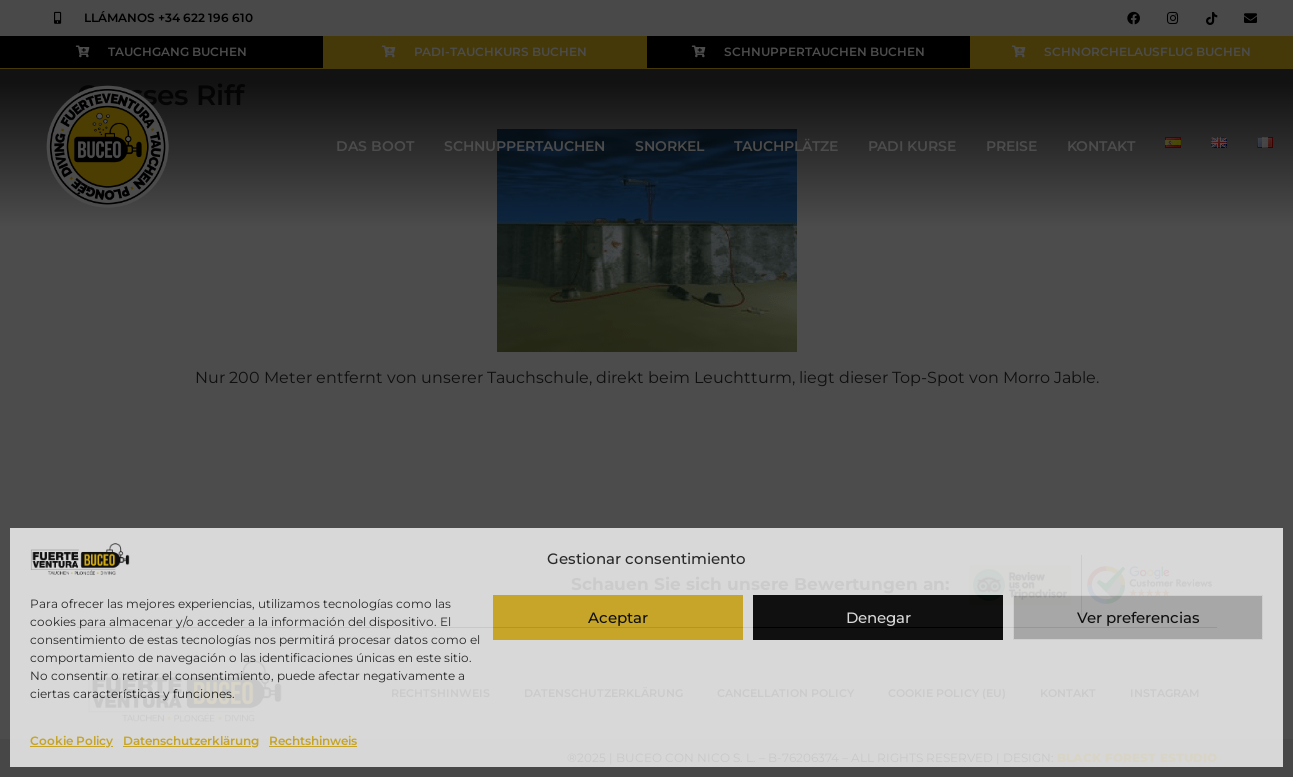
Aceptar (618, 617)
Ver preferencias (1138, 617)
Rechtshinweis (313, 740)
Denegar (878, 617)
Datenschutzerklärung (191, 740)
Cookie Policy (71, 740)
